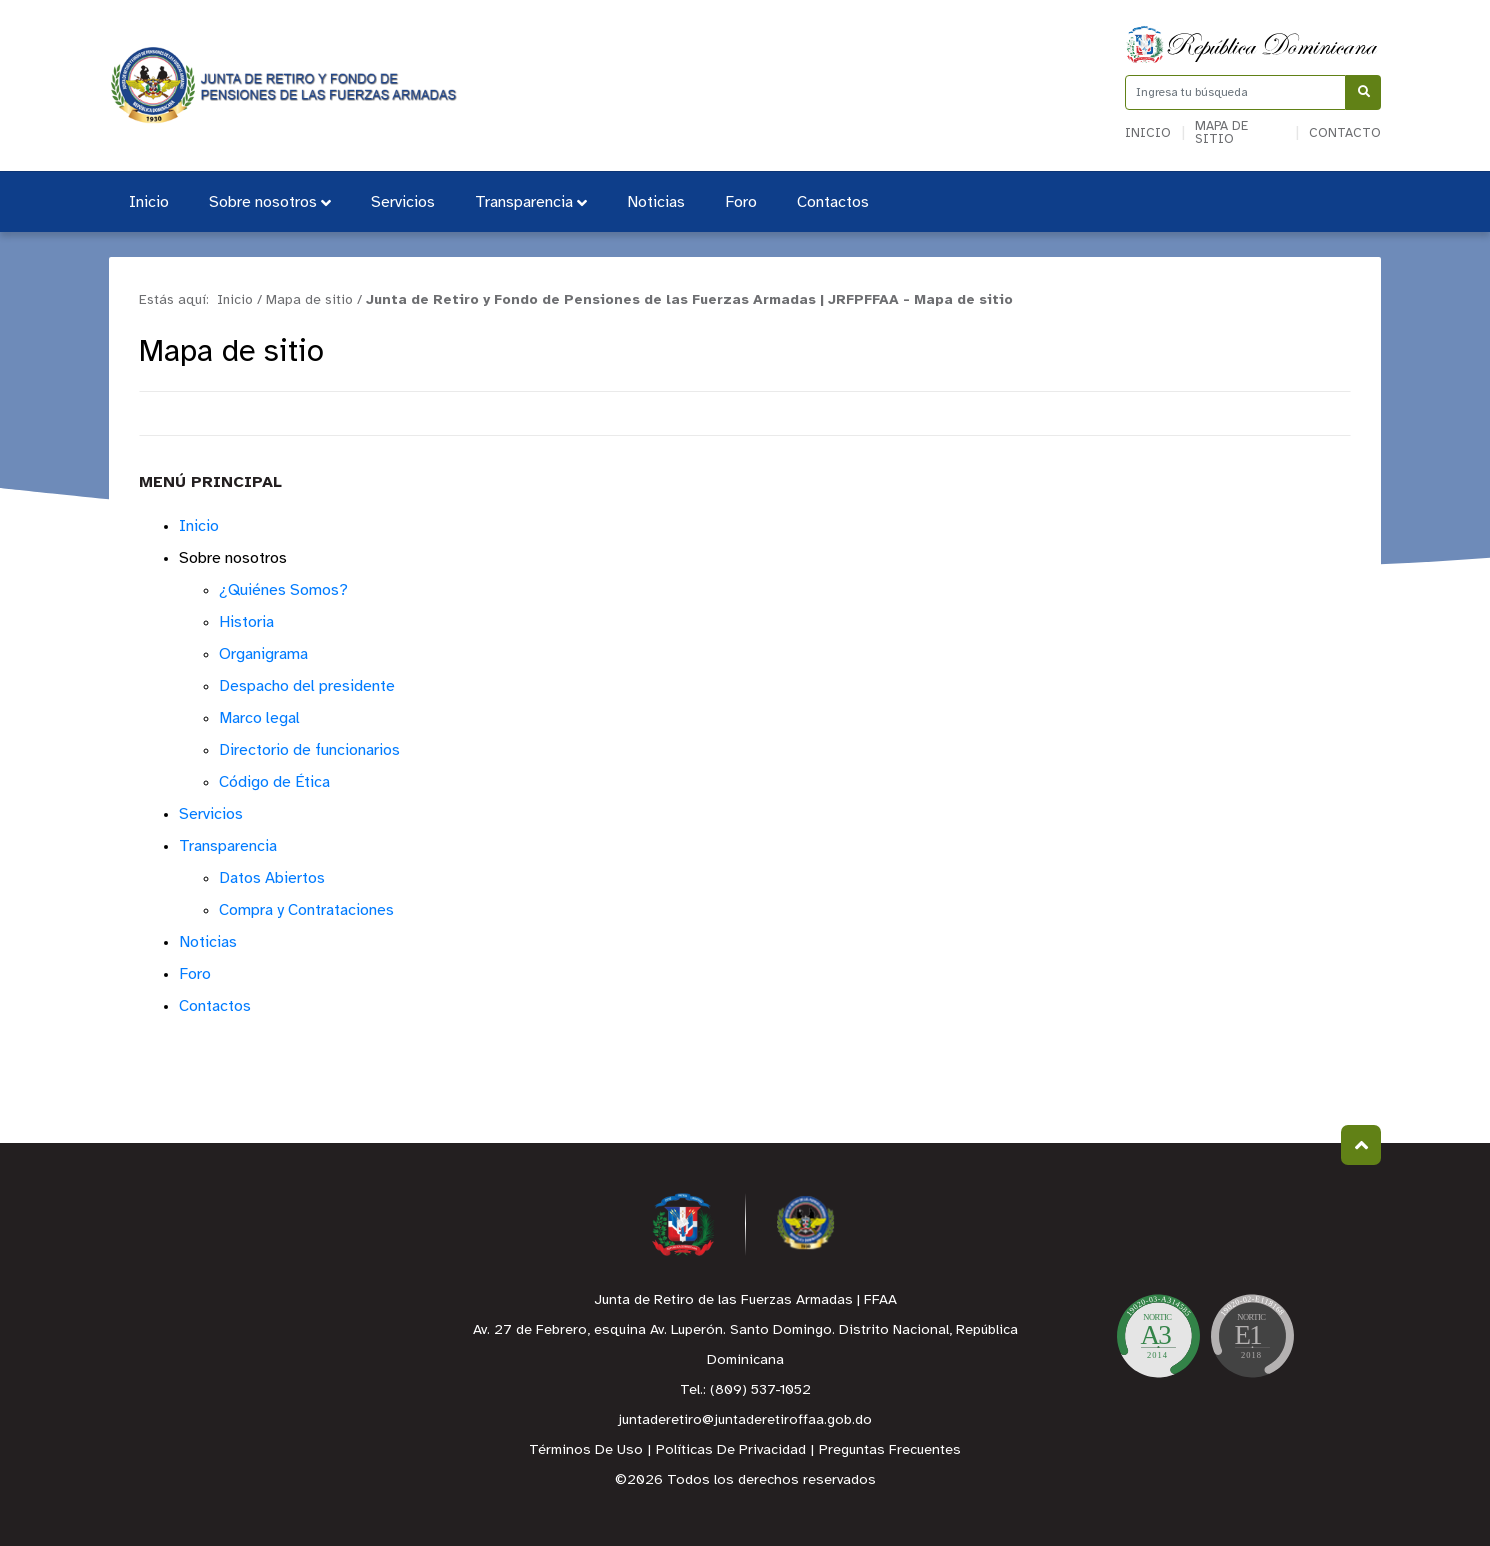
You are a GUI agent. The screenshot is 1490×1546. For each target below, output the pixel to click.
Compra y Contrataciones (306, 910)
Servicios (403, 202)
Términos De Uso (586, 1450)
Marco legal (259, 718)
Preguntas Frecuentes (890, 1450)
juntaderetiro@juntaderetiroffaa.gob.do (745, 1420)
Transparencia (531, 202)
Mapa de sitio (1221, 133)
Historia (246, 622)
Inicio (1148, 133)
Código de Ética (274, 782)
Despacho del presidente (307, 686)
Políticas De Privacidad (731, 1450)
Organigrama (263, 654)
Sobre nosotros (270, 202)
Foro (741, 202)
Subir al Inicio (1361, 1145)
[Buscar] (1363, 92)
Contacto (1345, 133)
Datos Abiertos (272, 878)
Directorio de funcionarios (309, 750)
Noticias (656, 202)
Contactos (833, 202)
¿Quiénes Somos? (283, 590)
